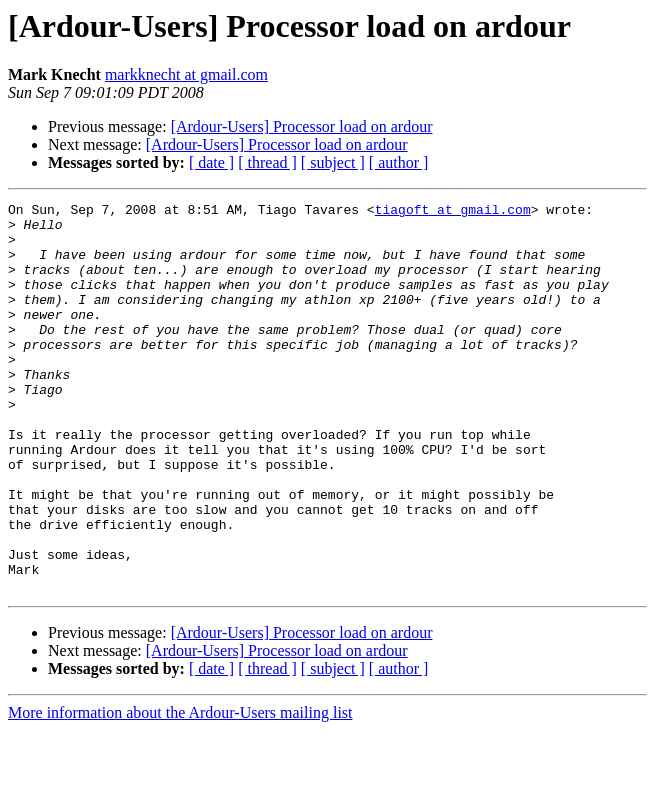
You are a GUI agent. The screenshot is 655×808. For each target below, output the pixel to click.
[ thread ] (267, 162)
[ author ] (399, 162)
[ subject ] (333, 162)
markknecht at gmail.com (186, 74)
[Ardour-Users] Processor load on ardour (302, 126)
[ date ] (211, 162)
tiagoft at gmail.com (453, 212)
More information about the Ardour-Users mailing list (180, 790)
